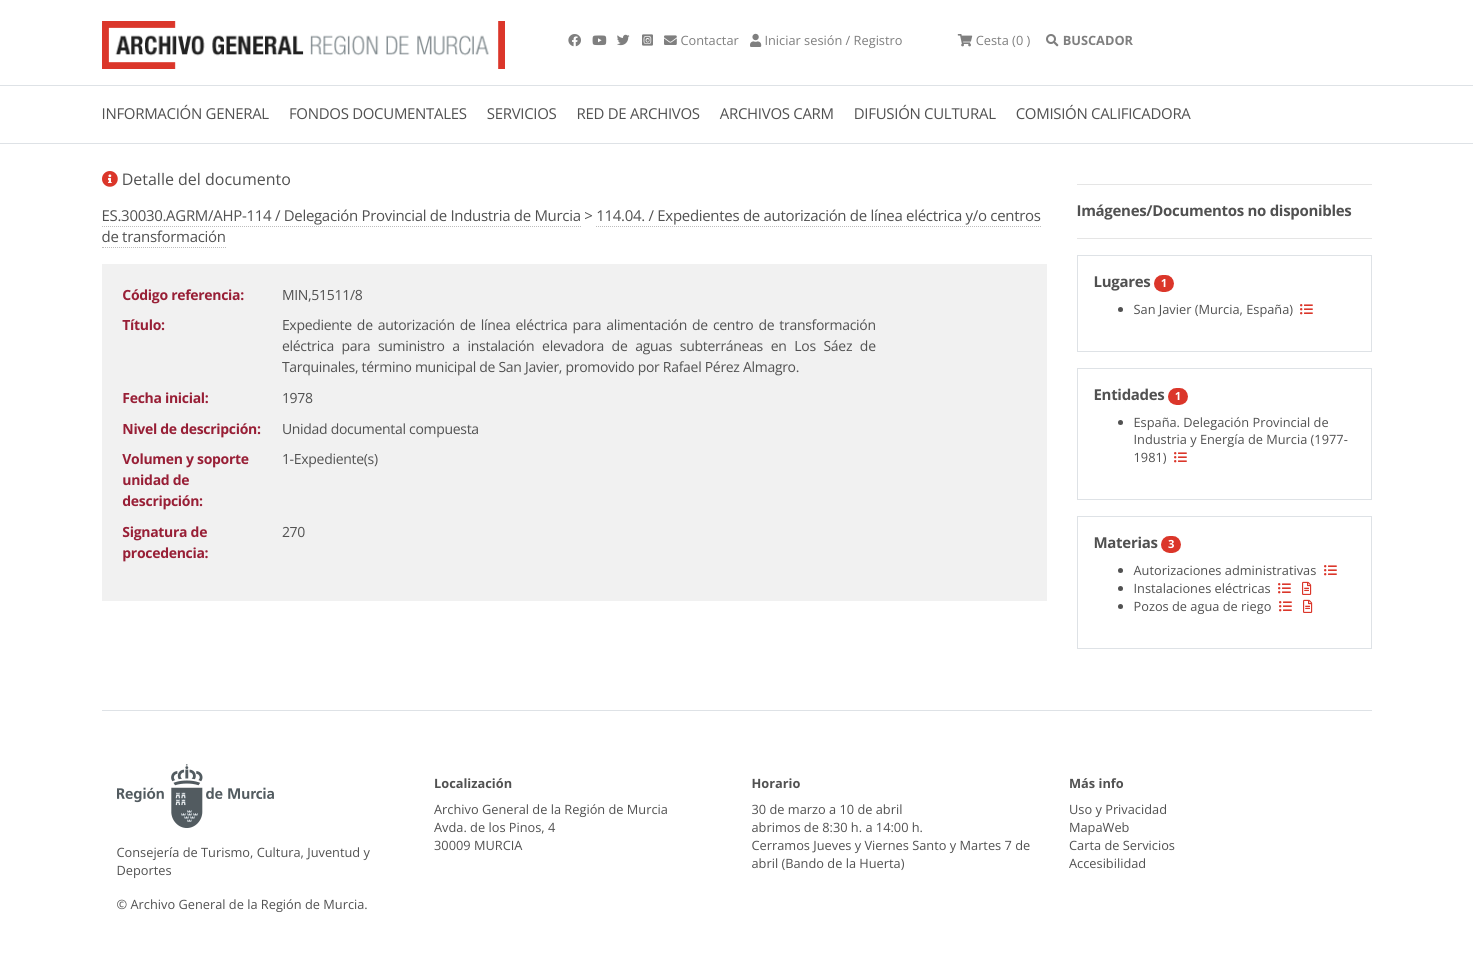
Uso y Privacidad (1118, 809)
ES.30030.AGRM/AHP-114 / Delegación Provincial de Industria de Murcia (341, 216)
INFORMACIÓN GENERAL (185, 114)
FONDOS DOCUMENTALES (378, 114)
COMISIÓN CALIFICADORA (1103, 114)
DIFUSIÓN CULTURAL (925, 114)
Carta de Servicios (1122, 845)
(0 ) (994, 40)
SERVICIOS (522, 114)
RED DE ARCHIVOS (638, 114)
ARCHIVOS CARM (777, 114)
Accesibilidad (1107, 863)
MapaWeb (1099, 827)
